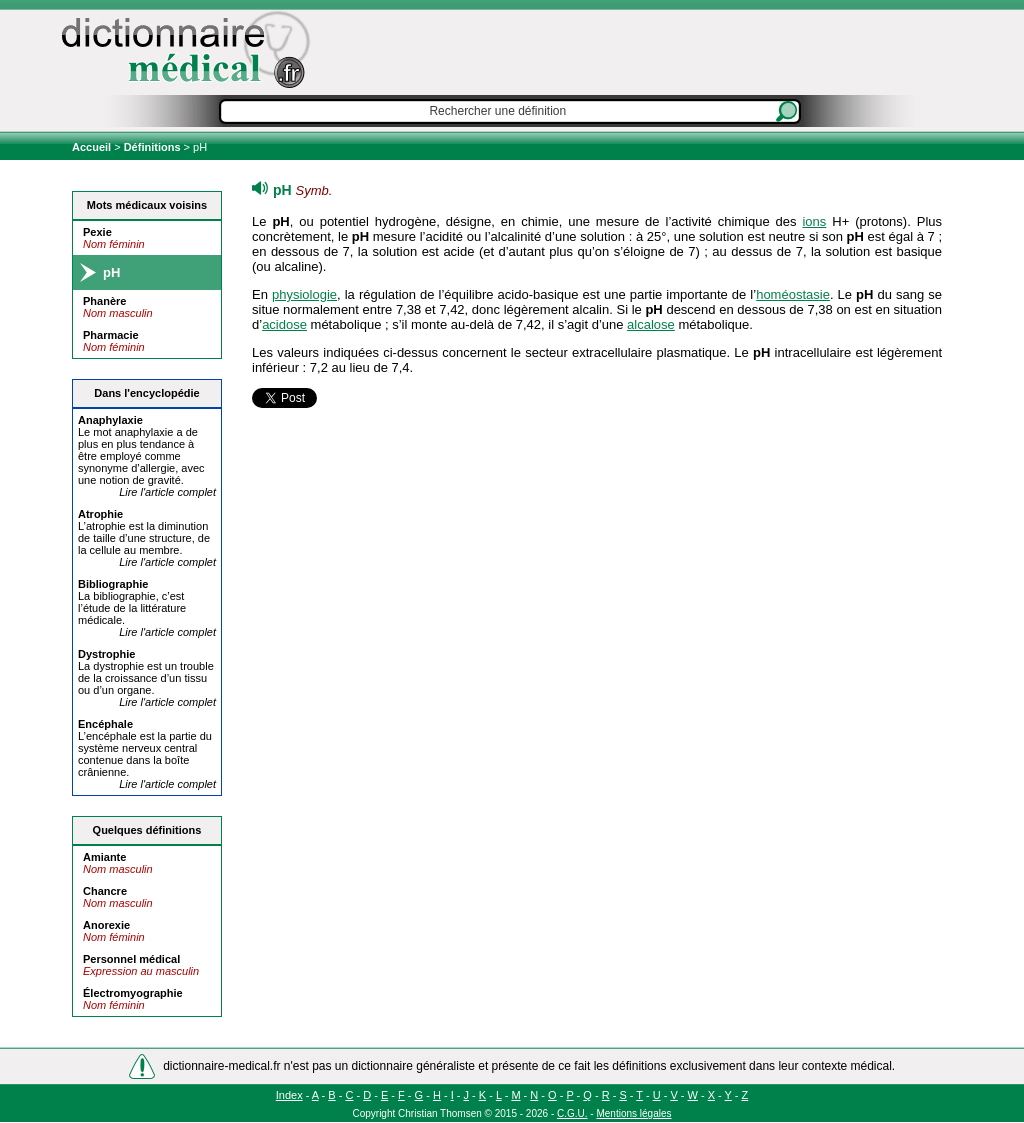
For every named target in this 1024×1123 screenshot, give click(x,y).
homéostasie (793, 294)
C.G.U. (572, 1113)
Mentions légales (633, 1113)
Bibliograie (113, 584)
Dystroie (106, 654)
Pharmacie (111, 335)
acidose (284, 324)
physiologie (304, 294)
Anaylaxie (110, 420)
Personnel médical (131, 959)
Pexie (97, 232)
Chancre (105, 891)
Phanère (104, 301)
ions (814, 221)
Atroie (100, 514)
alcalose (651, 324)
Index (289, 1095)
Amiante (104, 857)
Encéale (105, 724)
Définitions (152, 147)
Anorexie (106, 925)
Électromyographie (133, 993)
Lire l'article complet (167, 492)
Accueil (93, 147)
